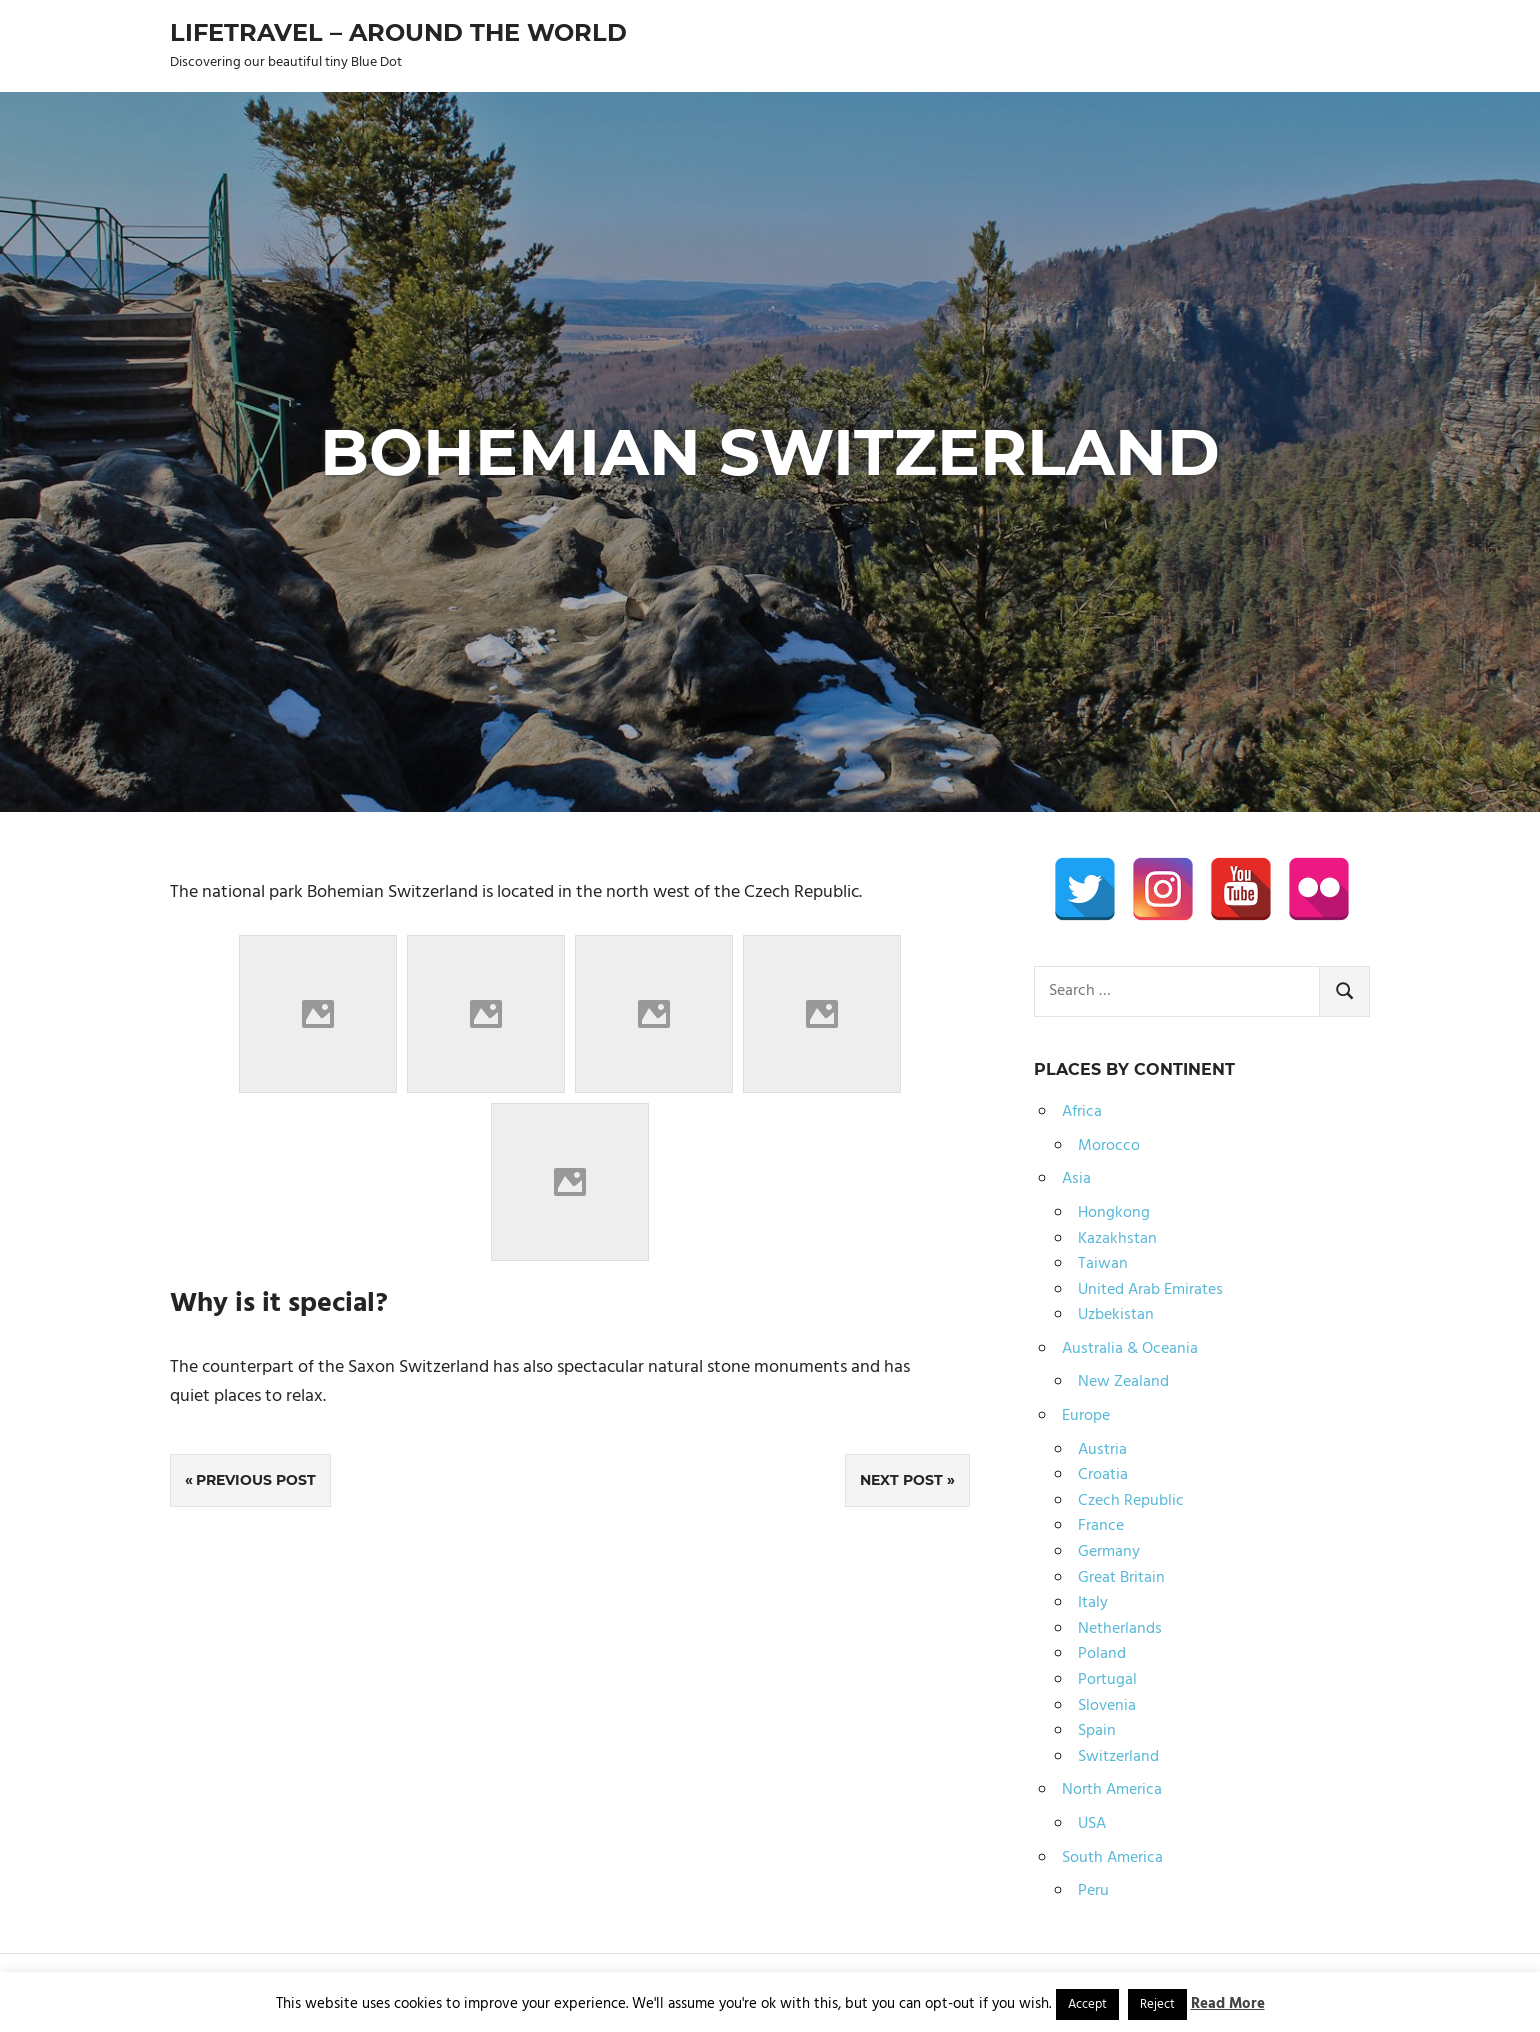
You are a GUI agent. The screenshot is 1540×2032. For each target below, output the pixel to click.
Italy (1093, 1603)
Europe (1086, 1416)
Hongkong (1114, 1213)
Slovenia (1107, 1706)
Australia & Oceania (1130, 1349)
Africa (1082, 1112)
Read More (1228, 2004)
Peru (1093, 1891)
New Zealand (1123, 1382)
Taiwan (1103, 1264)
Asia (1076, 1179)
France (1101, 1526)
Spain (1097, 1731)
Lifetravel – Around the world (398, 32)
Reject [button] (1157, 2004)
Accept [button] (1087, 2004)
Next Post (901, 1480)
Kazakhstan (1117, 1239)
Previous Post (256, 1480)
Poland (1102, 1654)
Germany (1109, 1552)
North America (1112, 1790)
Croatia (1103, 1475)
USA (1092, 1824)
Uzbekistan (1116, 1315)
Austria (1102, 1450)
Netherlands (1120, 1629)
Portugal (1107, 1680)
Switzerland (1118, 1757)
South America (1112, 1858)
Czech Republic (1131, 1501)
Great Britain (1121, 1578)
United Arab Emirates (1150, 1290)
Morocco (1109, 1146)
